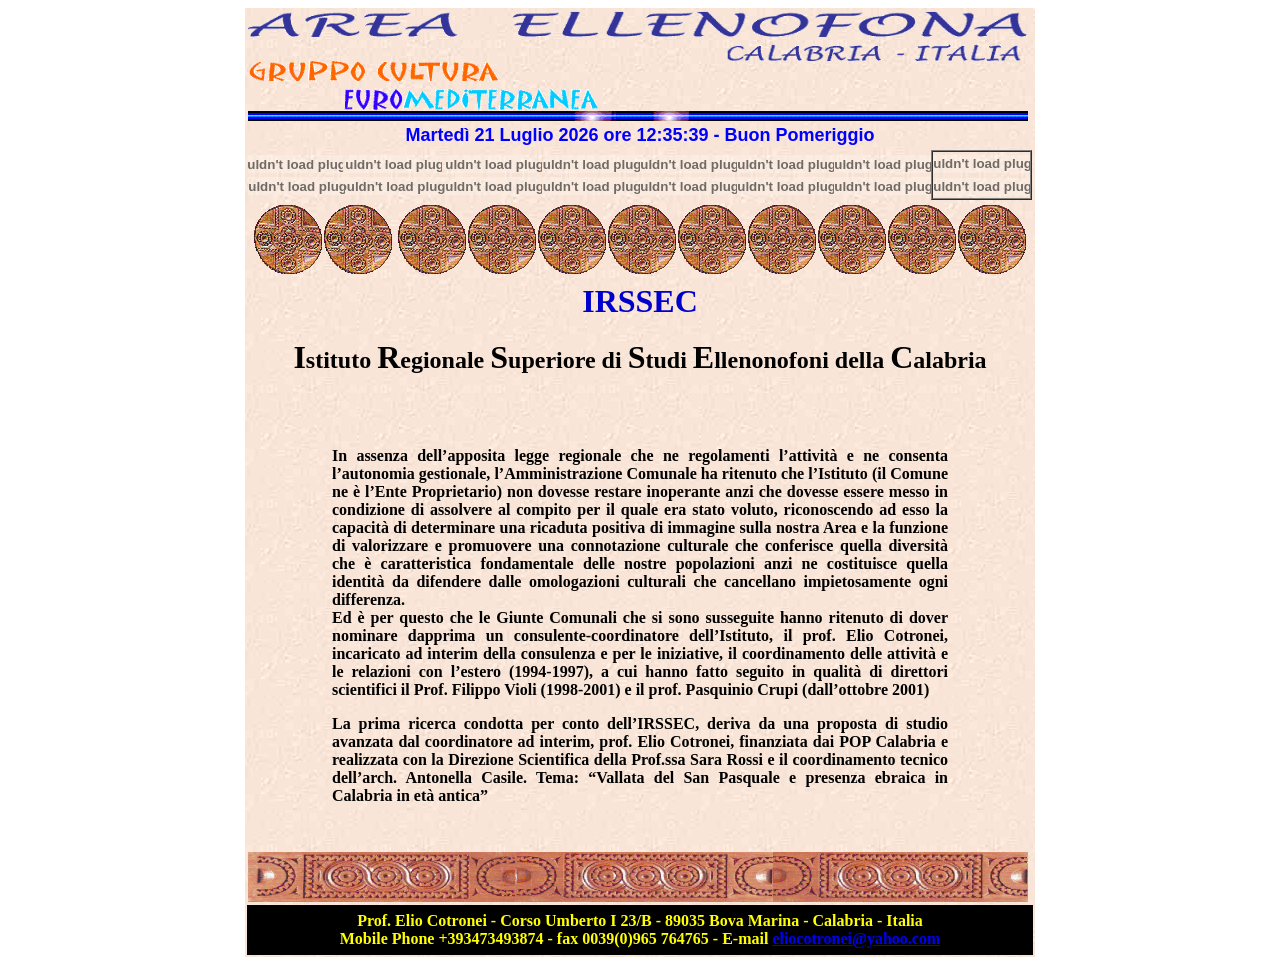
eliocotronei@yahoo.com (856, 938)
